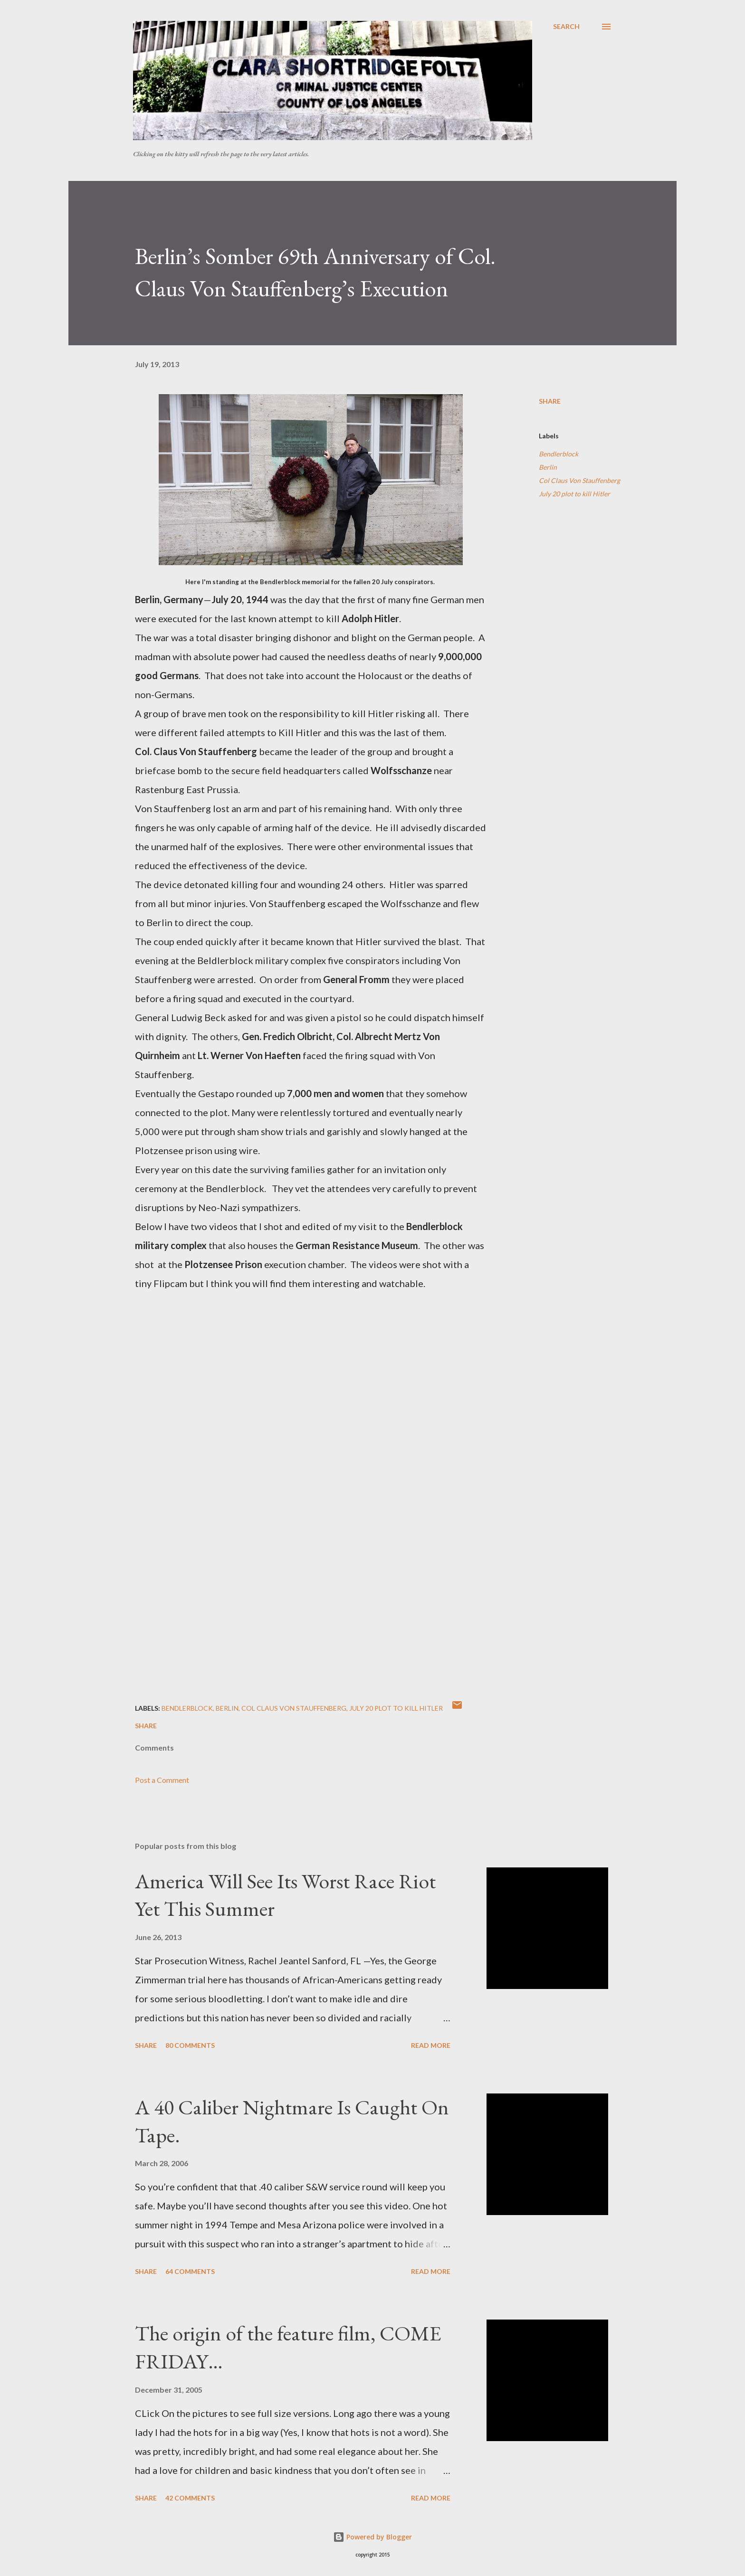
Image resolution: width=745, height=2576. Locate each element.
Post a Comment (162, 1779)
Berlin (548, 467)
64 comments (190, 2271)
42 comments (190, 2498)
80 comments (190, 2045)
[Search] (566, 26)
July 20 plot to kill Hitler (574, 494)
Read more (430, 2045)
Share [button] (550, 401)
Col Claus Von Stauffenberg (579, 480)
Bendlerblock (558, 454)
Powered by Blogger (372, 2536)
